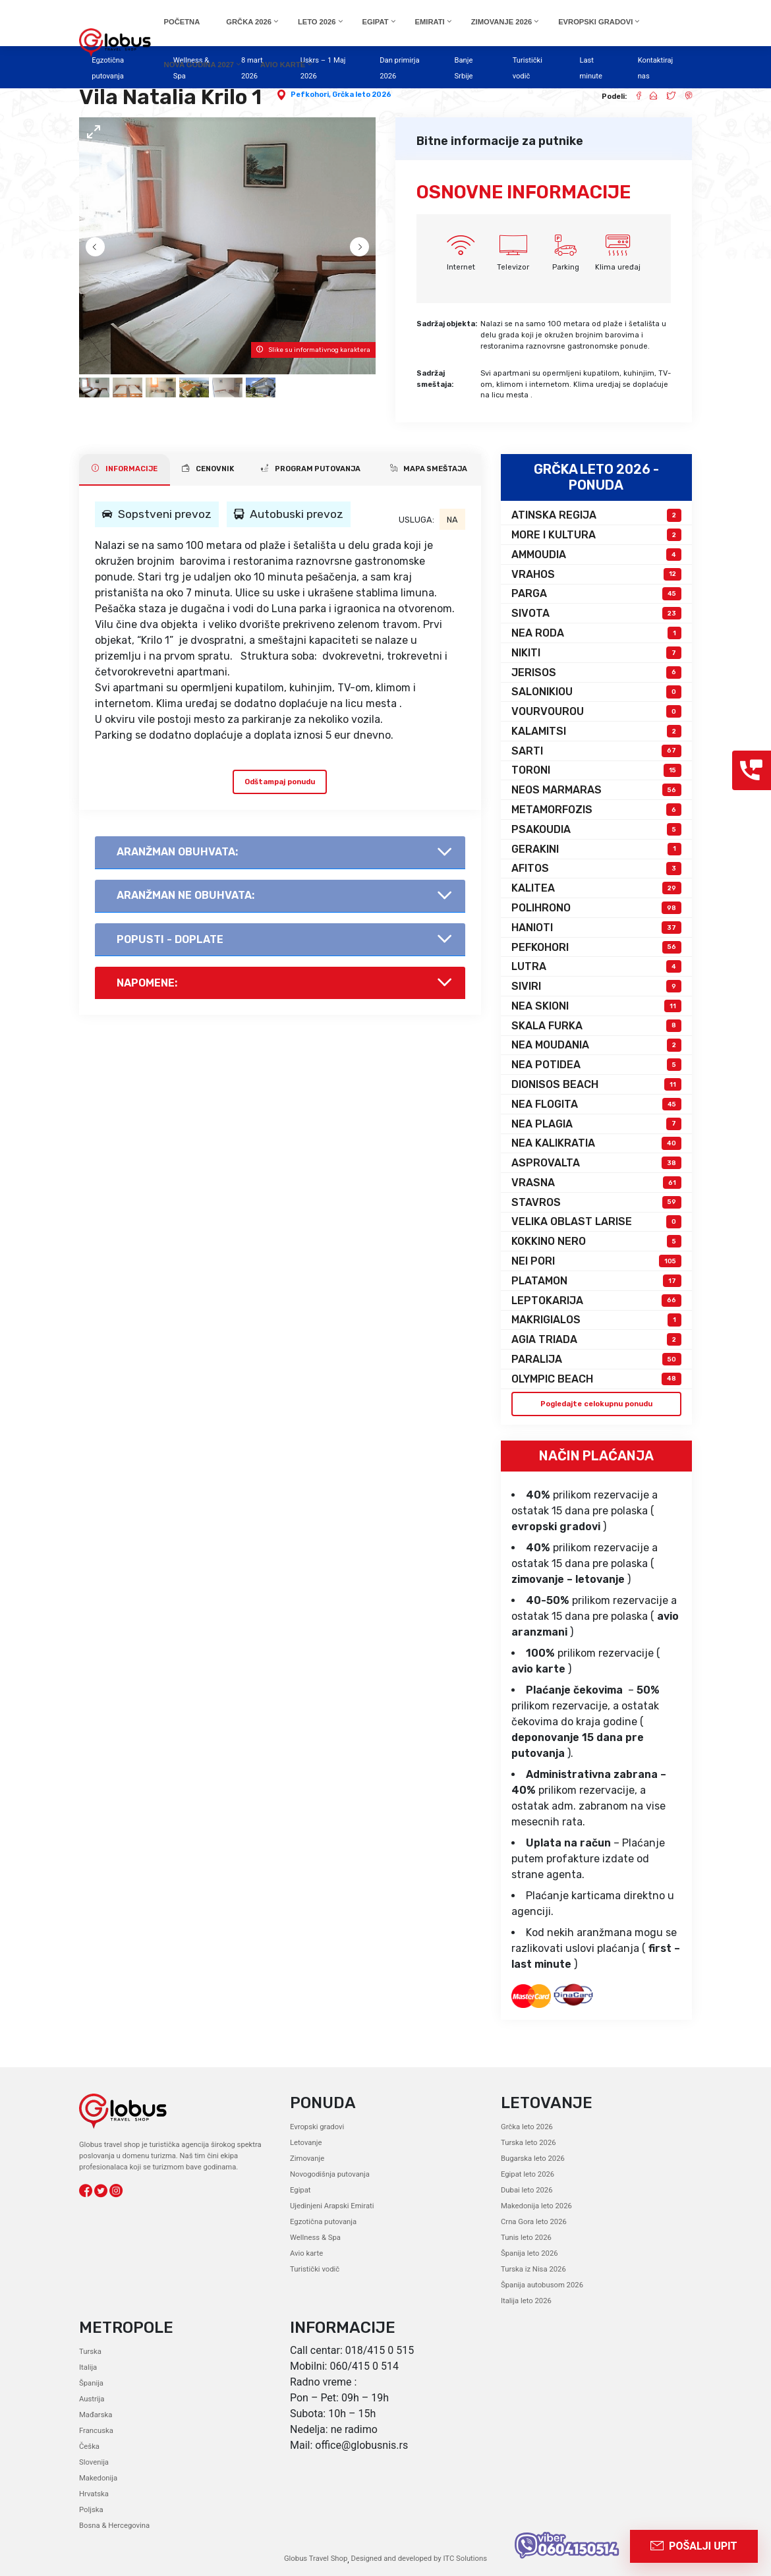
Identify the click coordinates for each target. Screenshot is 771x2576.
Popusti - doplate (170, 939)
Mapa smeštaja (428, 468)
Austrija (91, 2399)
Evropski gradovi (317, 2127)
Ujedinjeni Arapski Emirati (331, 2206)
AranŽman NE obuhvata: (185, 895)
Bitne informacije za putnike (499, 141)
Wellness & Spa (315, 2237)
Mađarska (95, 2415)
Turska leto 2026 (528, 2142)
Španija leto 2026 (529, 2253)
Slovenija (94, 2462)
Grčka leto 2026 (361, 94)
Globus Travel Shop (316, 2558)
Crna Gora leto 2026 (533, 2222)
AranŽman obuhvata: (177, 851)
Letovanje (306, 2142)
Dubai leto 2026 (526, 2190)
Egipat (300, 2190)
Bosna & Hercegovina (114, 2525)
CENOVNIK (208, 468)
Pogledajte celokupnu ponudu (596, 1403)
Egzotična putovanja (323, 2222)
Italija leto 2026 (526, 2301)
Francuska (96, 2430)
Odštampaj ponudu (279, 781)
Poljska (91, 2509)
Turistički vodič (314, 2269)
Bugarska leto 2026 (532, 2158)
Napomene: (147, 983)
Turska (90, 2351)
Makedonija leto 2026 (536, 2206)
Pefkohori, (311, 94)
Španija (91, 2383)
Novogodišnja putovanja (329, 2174)
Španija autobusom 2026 (542, 2285)
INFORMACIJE (124, 468)
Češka (89, 2446)
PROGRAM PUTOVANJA (310, 468)
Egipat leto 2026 (527, 2174)
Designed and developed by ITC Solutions (417, 2558)
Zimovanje (307, 2158)
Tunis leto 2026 (526, 2237)
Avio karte (306, 2253)
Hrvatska (93, 2494)
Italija (88, 2367)
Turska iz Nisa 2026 (533, 2269)
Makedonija (98, 2478)
